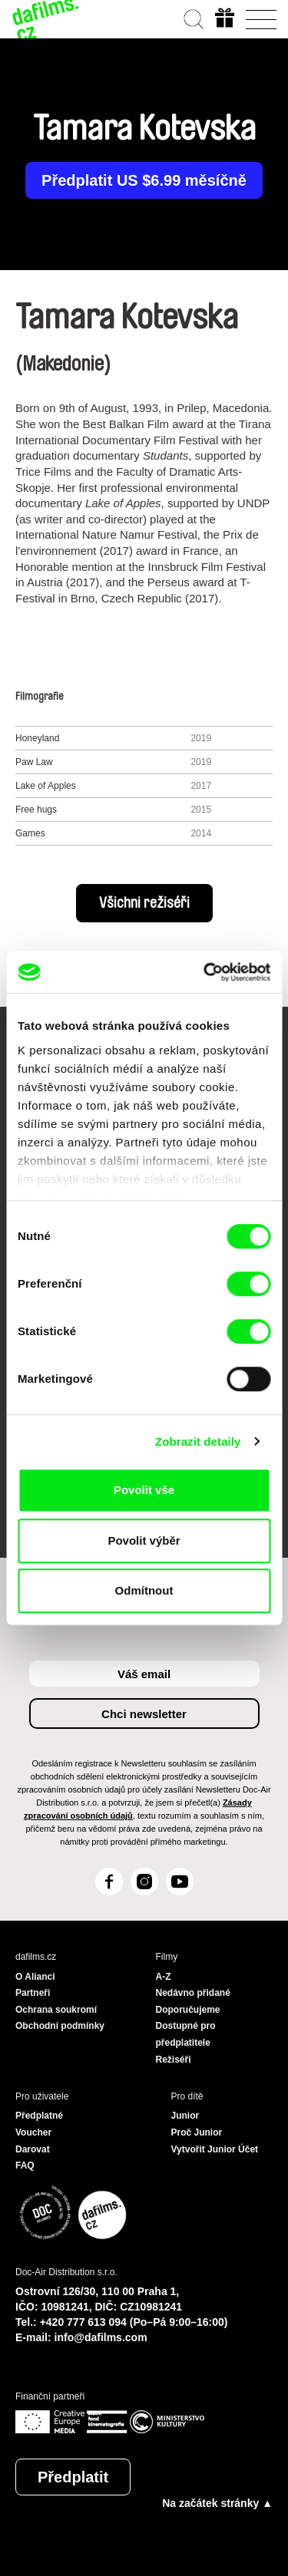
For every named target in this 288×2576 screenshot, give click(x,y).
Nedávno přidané (193, 1992)
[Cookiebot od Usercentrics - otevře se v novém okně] (205, 972)
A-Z (163, 1976)
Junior (185, 2115)
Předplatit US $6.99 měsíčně (144, 180)
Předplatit (73, 2477)
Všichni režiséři (144, 903)
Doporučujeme (188, 2009)
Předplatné (39, 2115)
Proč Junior (197, 2132)
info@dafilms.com (101, 2337)
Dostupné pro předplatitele (186, 2034)
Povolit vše (144, 1489)
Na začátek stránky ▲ (217, 2503)
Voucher (33, 2132)
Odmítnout (144, 1590)
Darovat (32, 2149)
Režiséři (173, 2059)
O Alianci (35, 1976)
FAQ (25, 2165)
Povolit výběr (144, 1540)
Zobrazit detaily (198, 1441)
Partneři (32, 1992)
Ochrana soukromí (56, 2009)
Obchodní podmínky (59, 2025)
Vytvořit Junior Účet (215, 2149)
